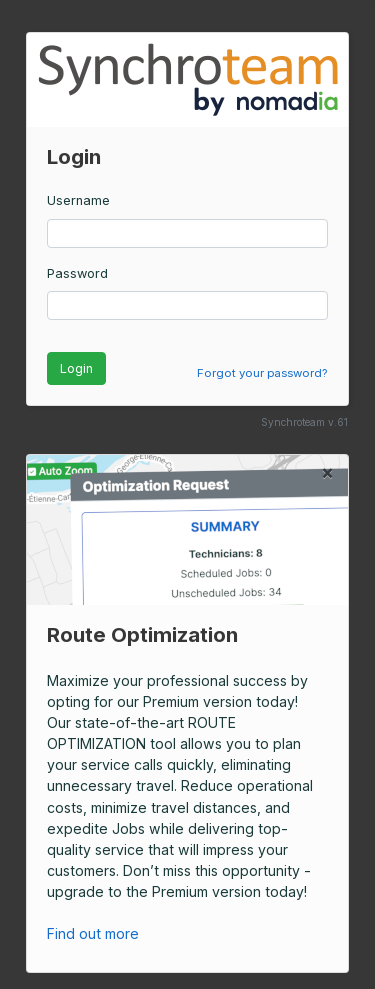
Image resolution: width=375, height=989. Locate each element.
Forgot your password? (262, 373)
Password (77, 273)
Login (76, 368)
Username (78, 200)
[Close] (327, 472)
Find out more (104, 933)
